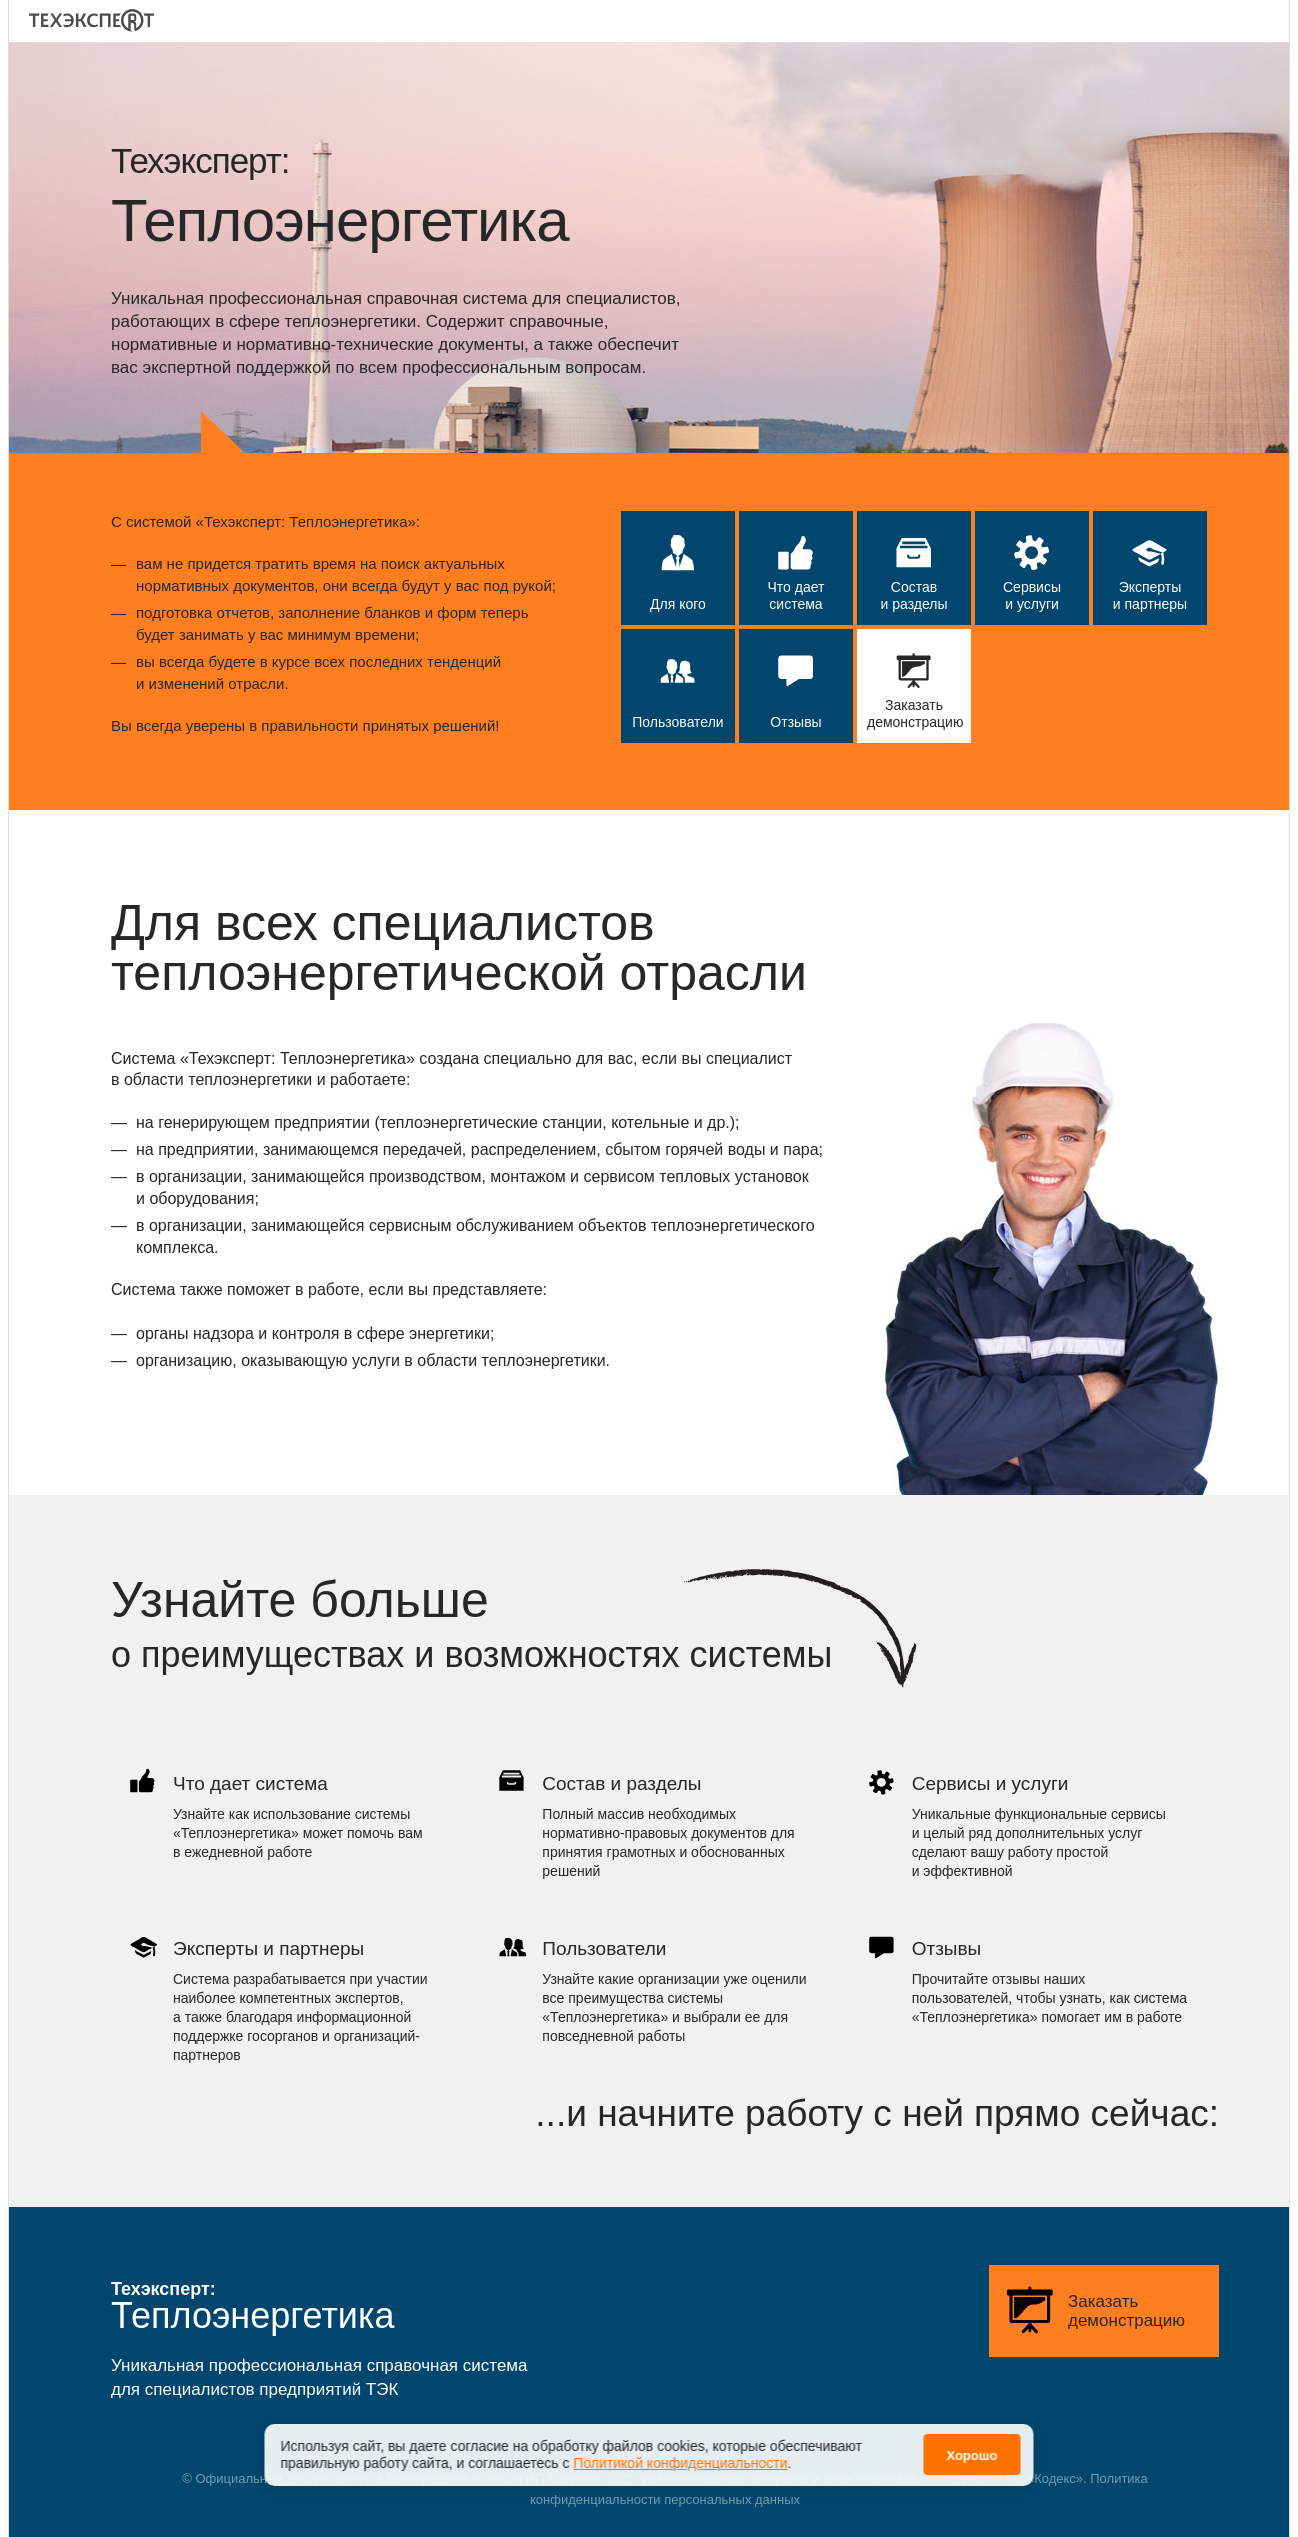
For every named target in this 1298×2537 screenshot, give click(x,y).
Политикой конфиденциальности (680, 2451)
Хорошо (971, 2443)
